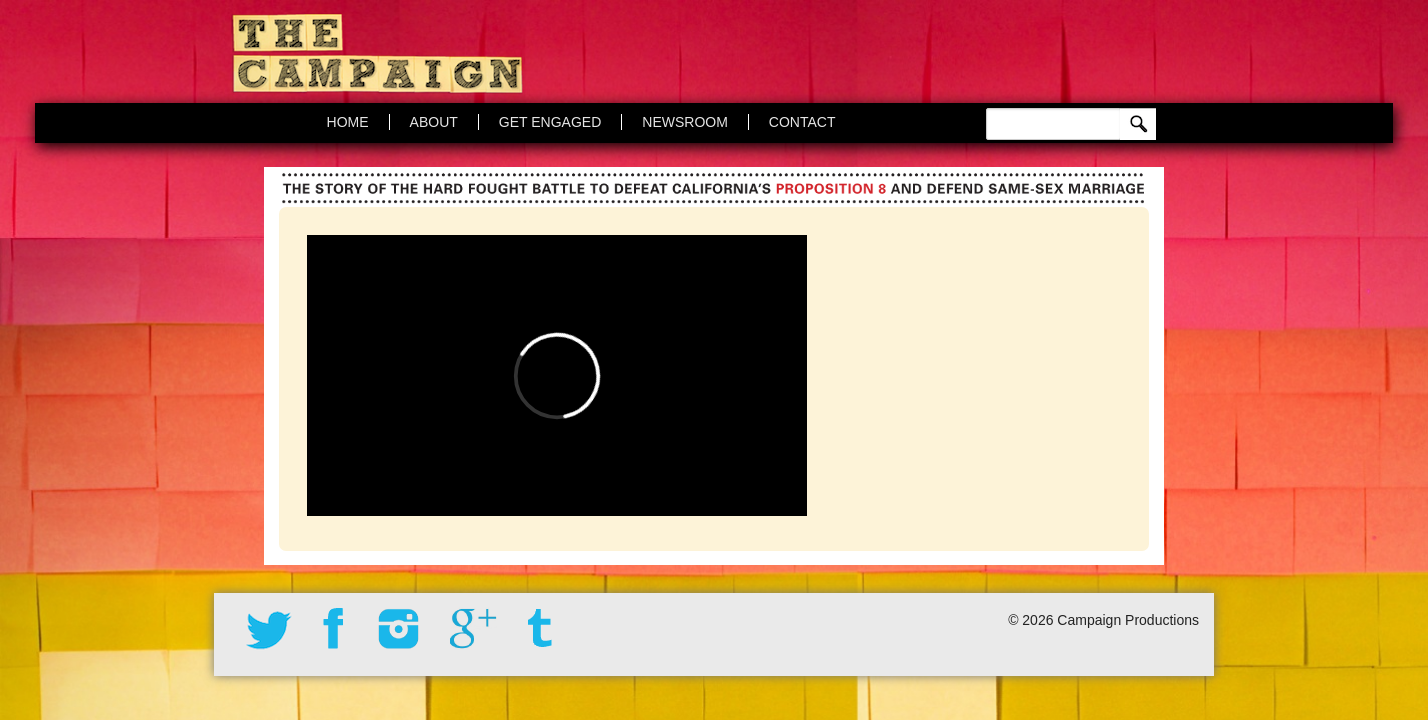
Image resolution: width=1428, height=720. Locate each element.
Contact (802, 122)
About (434, 122)
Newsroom (685, 122)
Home (348, 122)
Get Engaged (550, 122)
